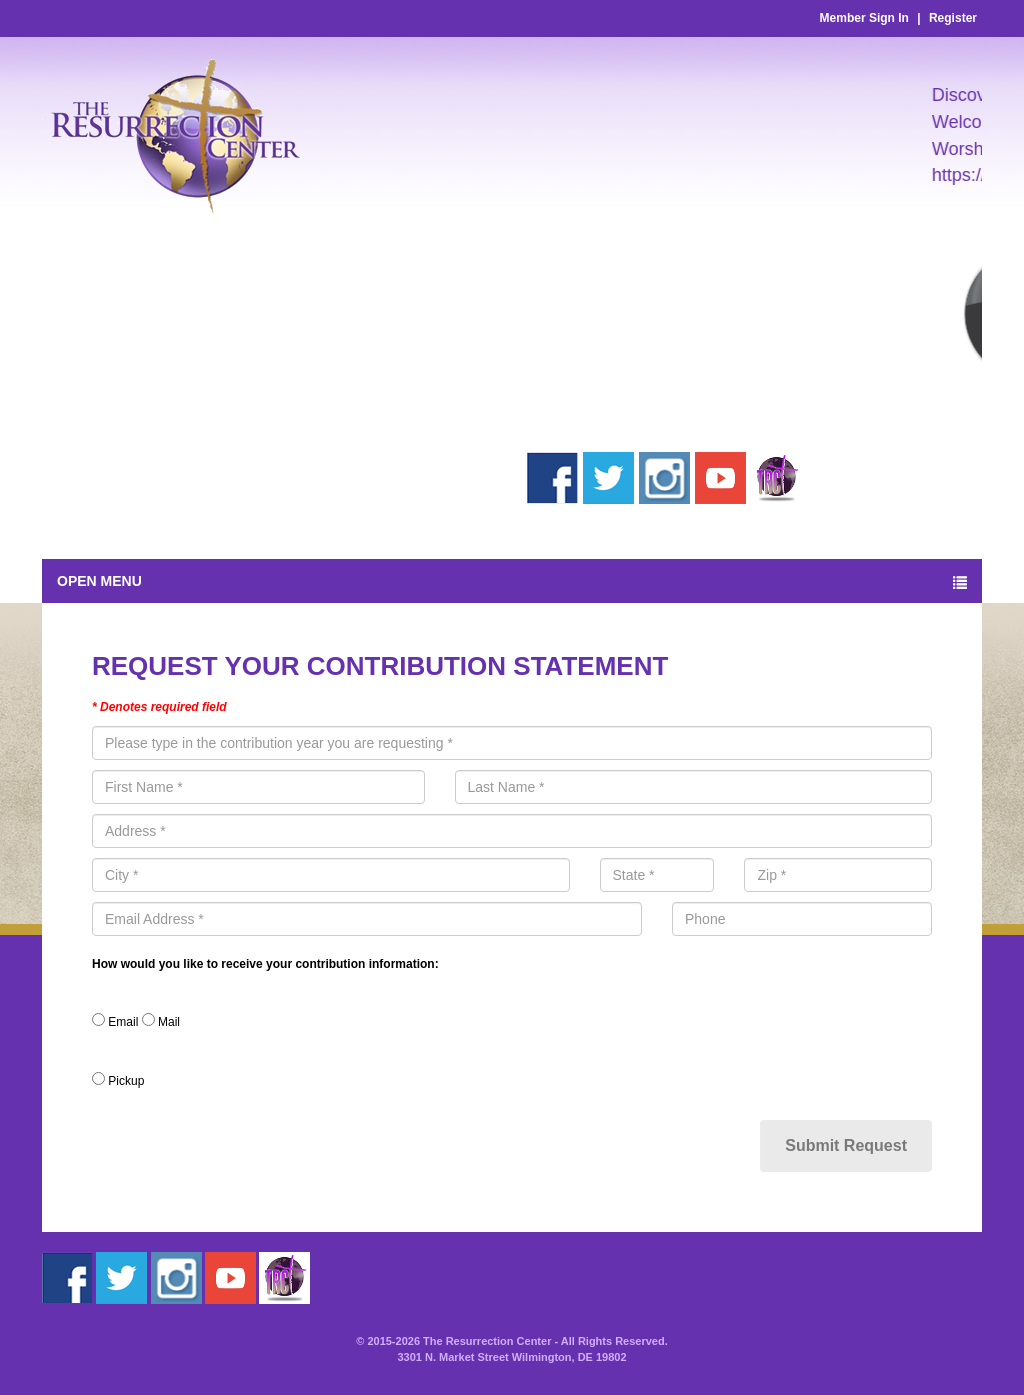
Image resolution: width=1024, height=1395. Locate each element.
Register (953, 18)
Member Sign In (864, 18)
